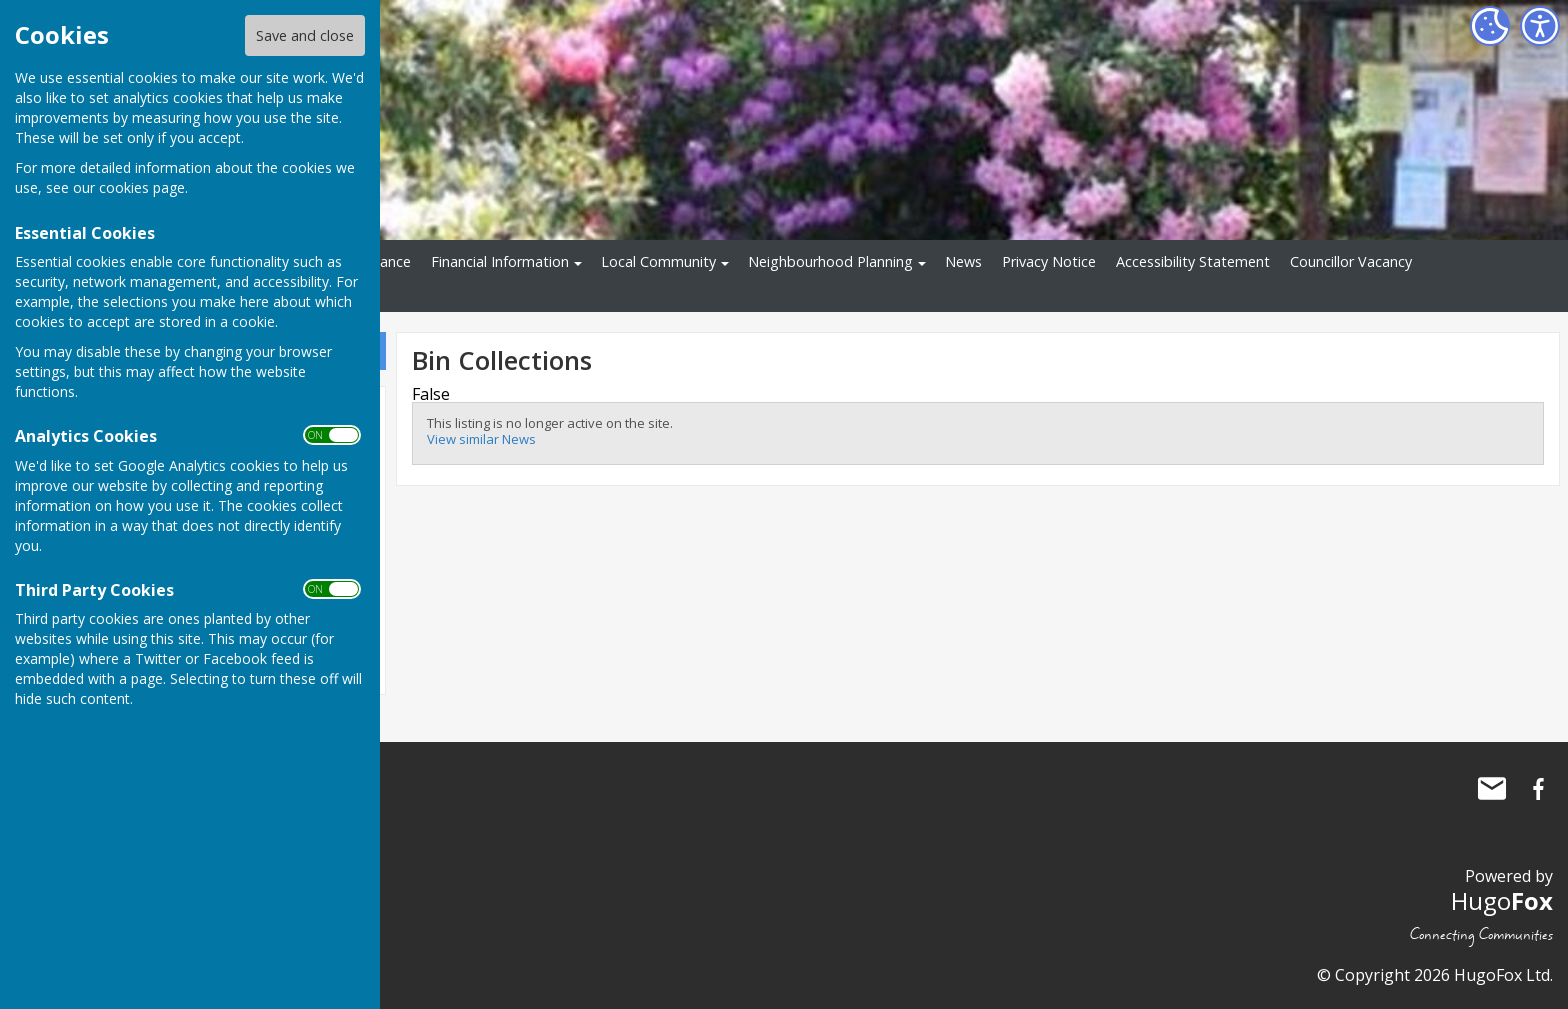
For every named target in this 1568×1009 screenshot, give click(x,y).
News (963, 261)
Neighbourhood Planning (830, 261)
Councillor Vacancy (1351, 261)
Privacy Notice (1049, 261)
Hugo (1502, 900)
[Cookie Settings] (1490, 26)
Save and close (305, 35)
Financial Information (500, 261)
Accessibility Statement (1193, 261)
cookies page (142, 187)
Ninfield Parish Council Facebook (1538, 789)
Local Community (658, 261)
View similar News (481, 439)
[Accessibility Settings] (1540, 26)
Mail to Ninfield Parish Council (1492, 789)
